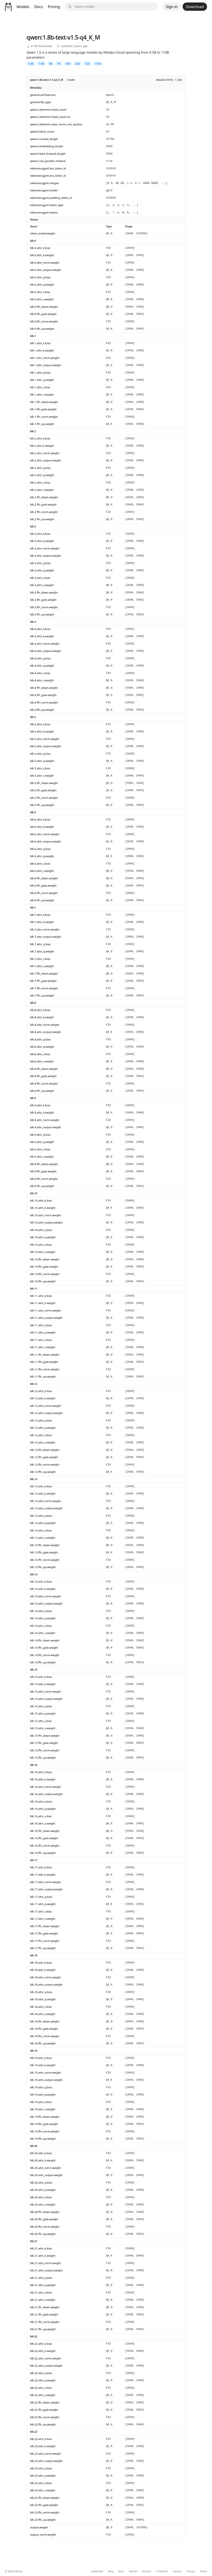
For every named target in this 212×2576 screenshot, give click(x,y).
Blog (110, 2571)
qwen (33, 37)
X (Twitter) (162, 2571)
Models (23, 6)
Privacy (191, 2571)
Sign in (172, 6)
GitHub (133, 2571)
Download (195, 6)
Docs (38, 6)
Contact (177, 2571)
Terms (203, 2571)
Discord (146, 2571)
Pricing (54, 6)
